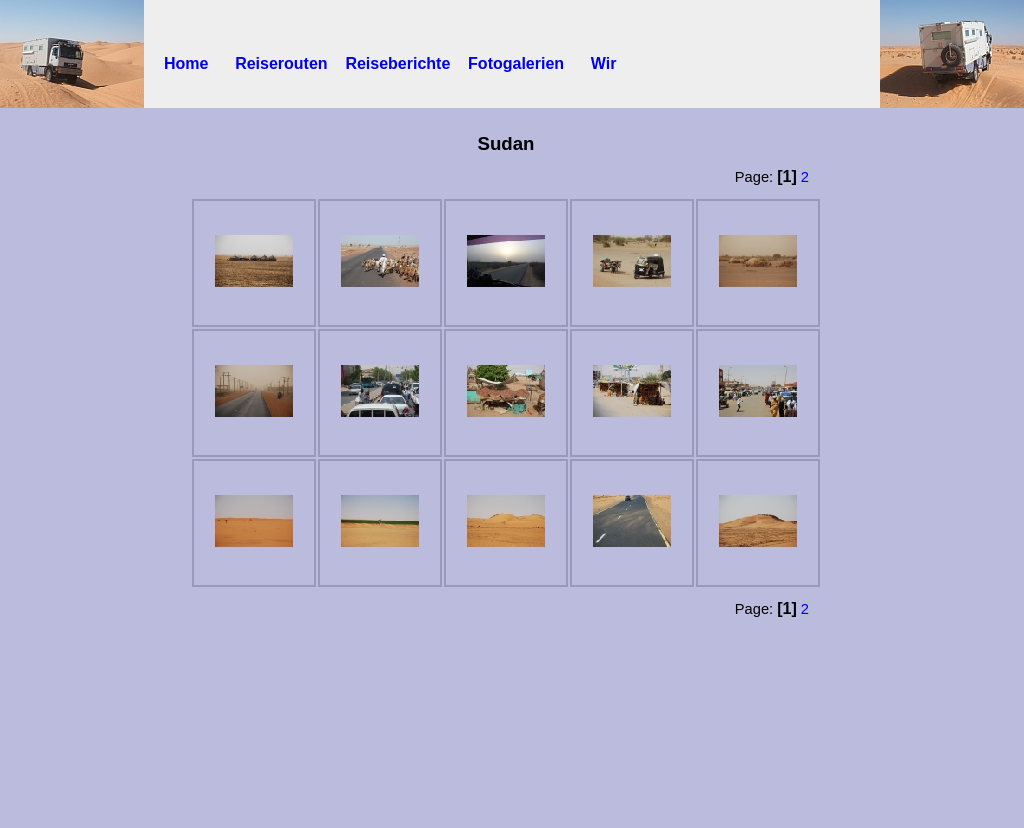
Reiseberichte (406, 63)
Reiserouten (290, 63)
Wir (599, 63)
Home (199, 63)
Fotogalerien (525, 63)
